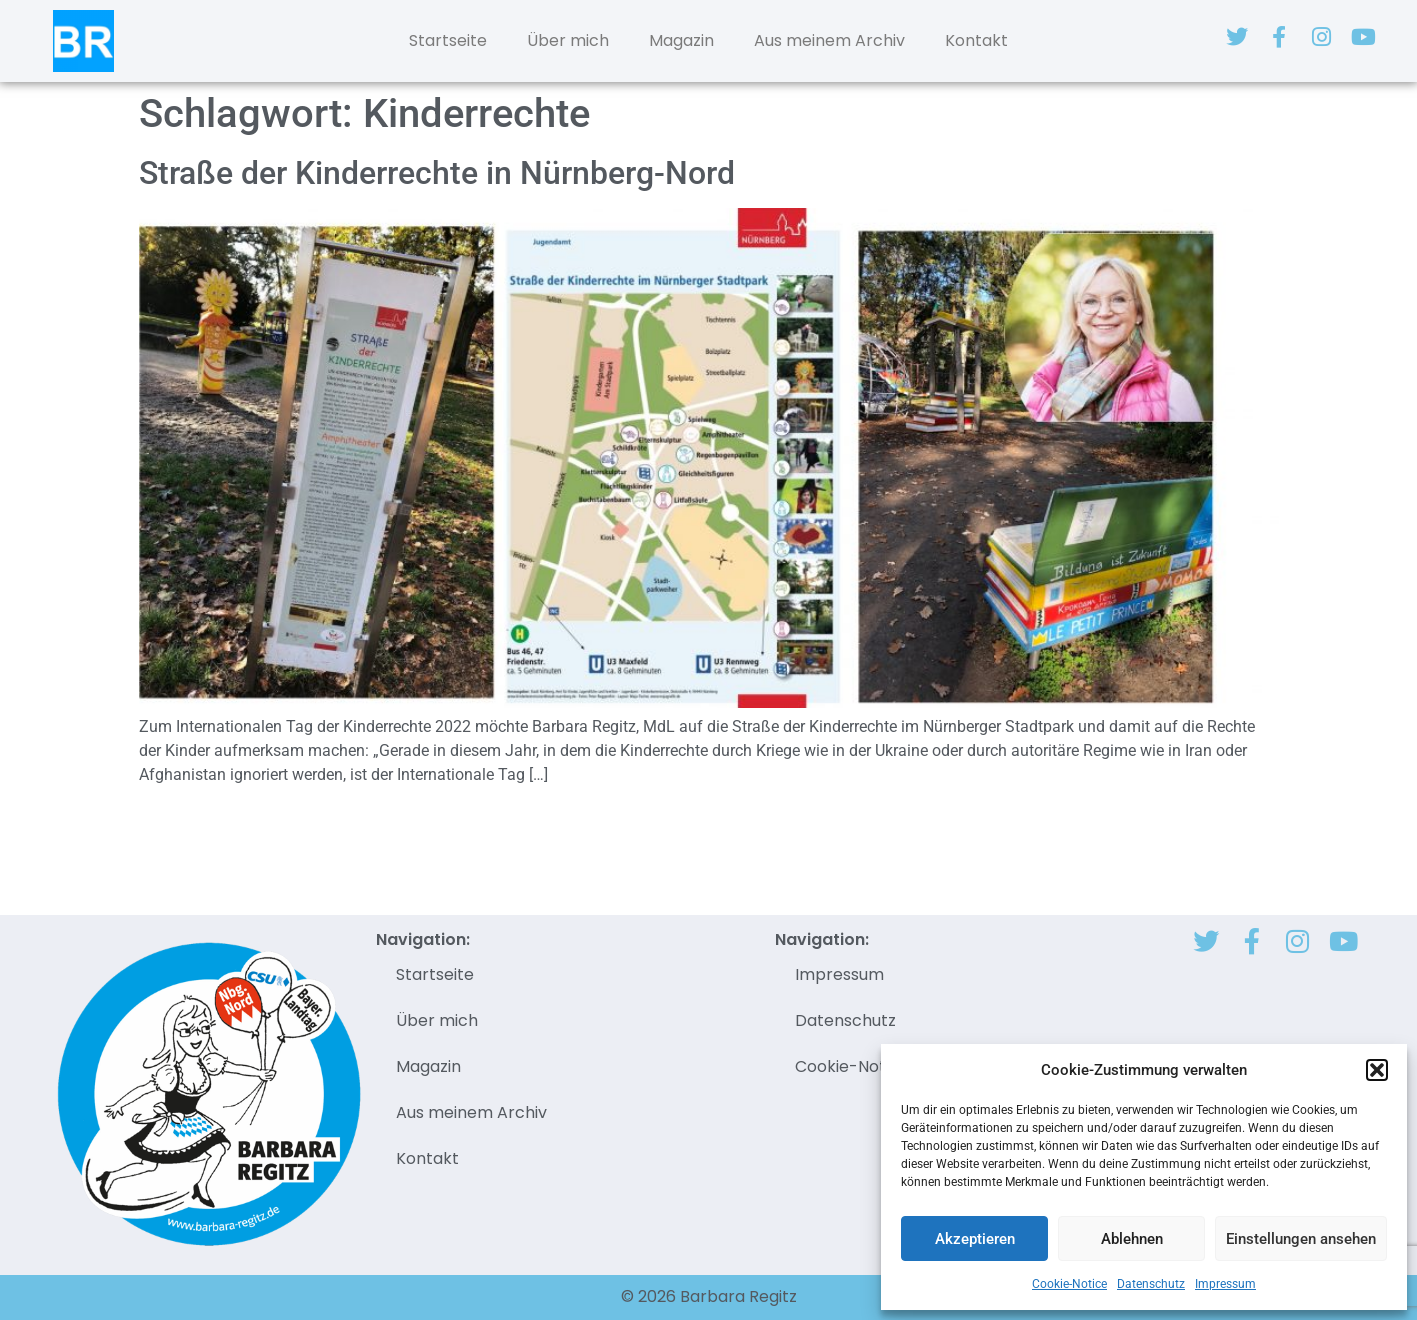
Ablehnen (1132, 1239)
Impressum (1225, 1284)
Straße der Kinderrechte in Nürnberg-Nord (437, 173)
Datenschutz (1151, 1284)
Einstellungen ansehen (1301, 1239)
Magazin (681, 40)
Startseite (448, 40)
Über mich (568, 40)
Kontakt (976, 40)
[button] (1377, 1070)
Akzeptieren (975, 1239)
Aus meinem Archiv (829, 40)
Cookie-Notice (1069, 1284)
